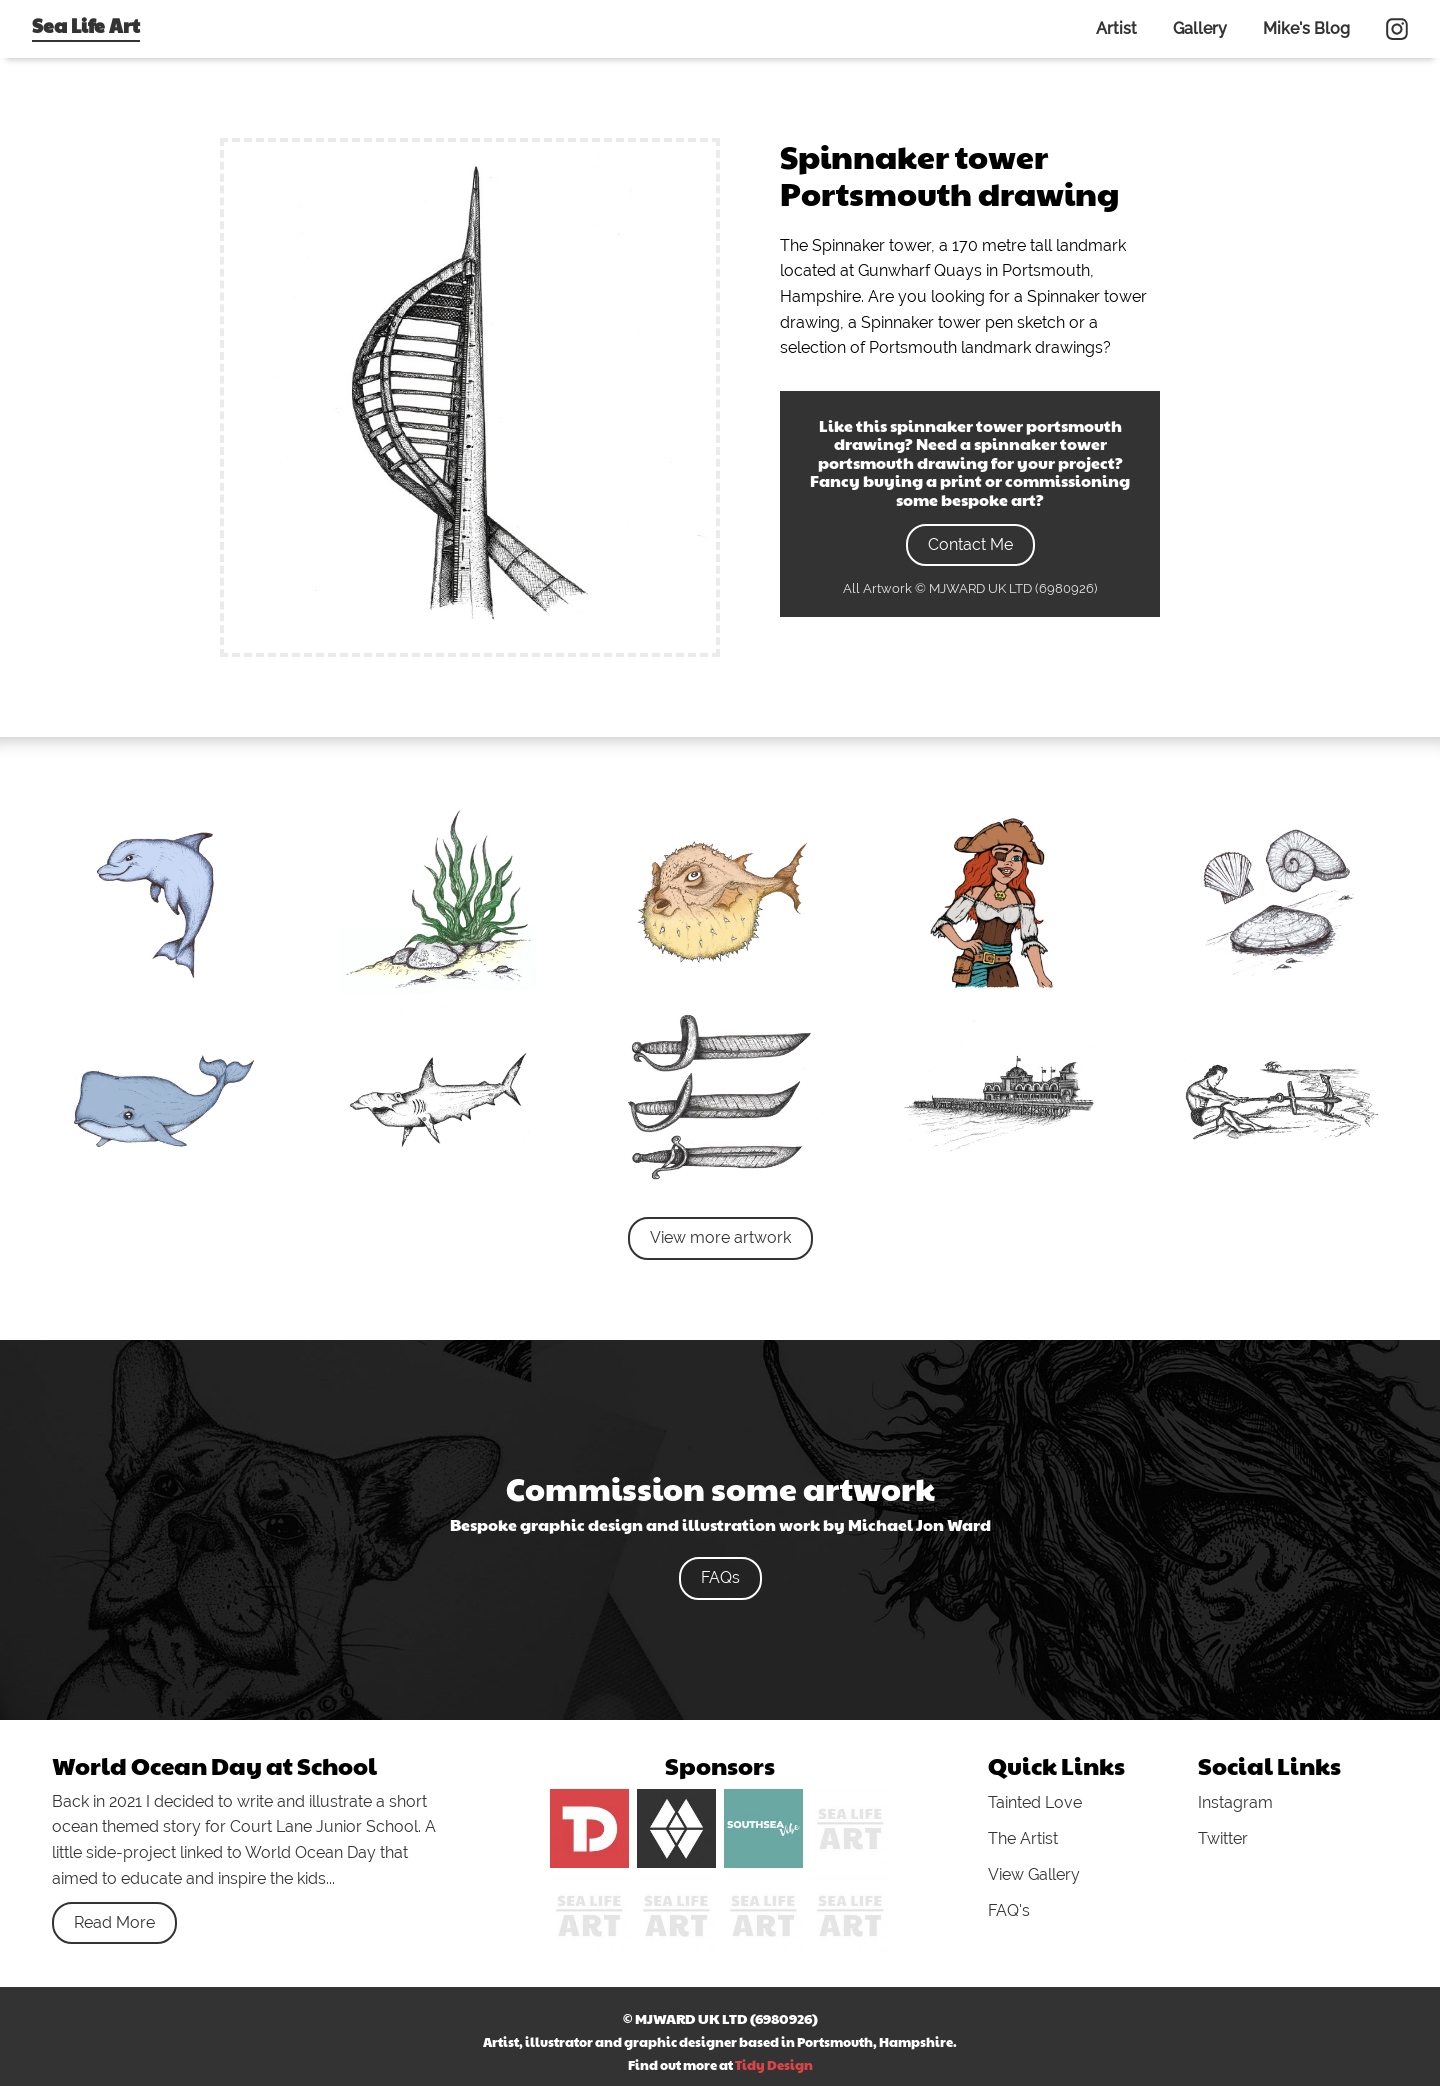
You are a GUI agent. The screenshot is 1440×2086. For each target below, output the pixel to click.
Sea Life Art (86, 25)
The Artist (1023, 1838)
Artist (1116, 28)
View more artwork (720, 1237)
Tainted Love (1035, 1802)
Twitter (1223, 1838)
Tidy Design (774, 2065)
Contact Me (970, 544)
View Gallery (1034, 1874)
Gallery (1200, 28)
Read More (114, 1922)
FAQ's (1009, 1910)
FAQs (720, 1577)
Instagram (1235, 1802)
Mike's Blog (1306, 28)
